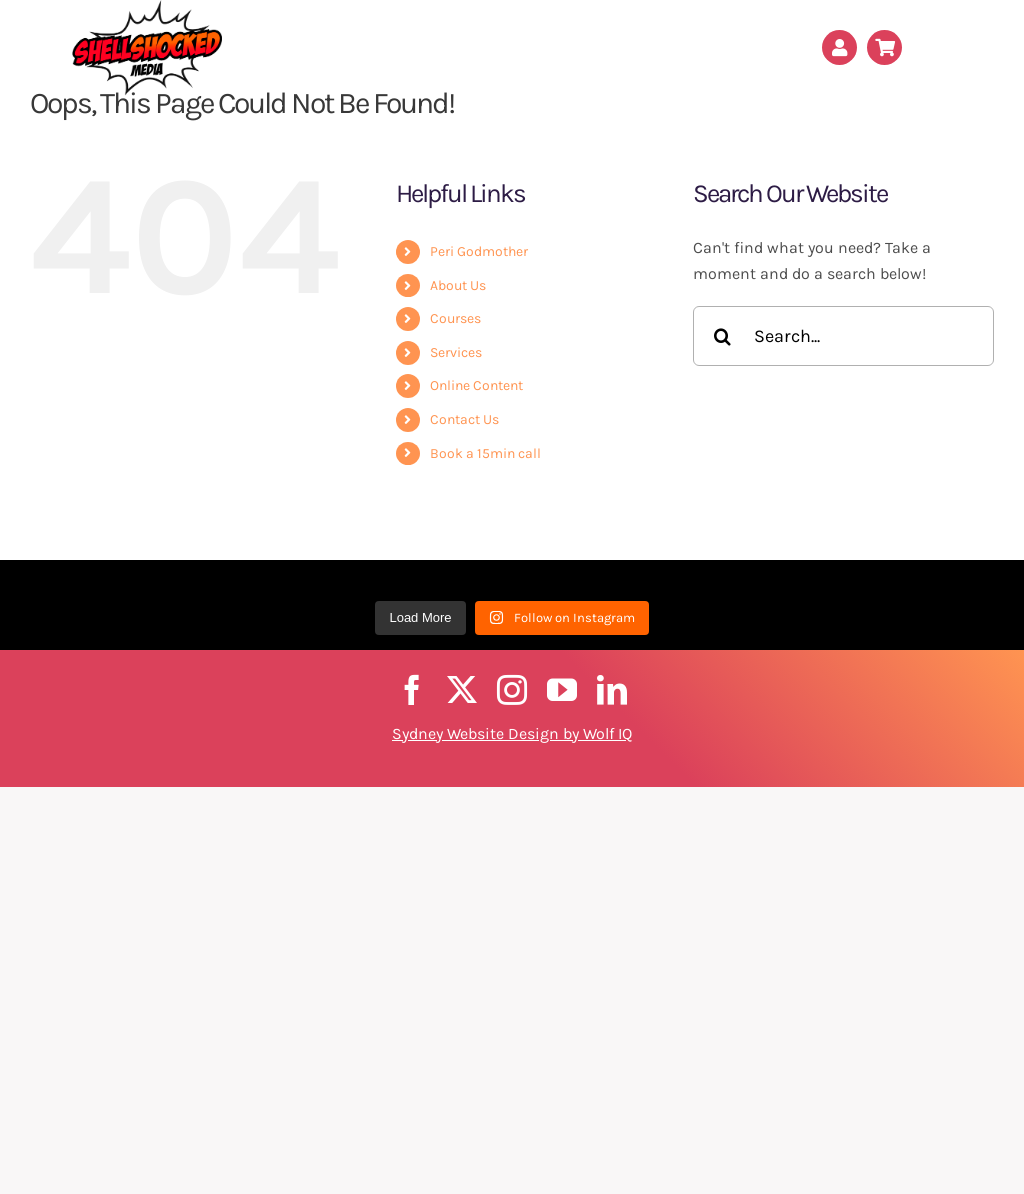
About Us (458, 285)
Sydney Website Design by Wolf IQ (512, 733)
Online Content (476, 385)
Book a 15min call (485, 453)
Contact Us (464, 419)
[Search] (723, 336)
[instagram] (512, 690)
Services (456, 352)
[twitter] (462, 690)
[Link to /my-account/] (839, 47)
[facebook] (412, 690)
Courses (455, 318)
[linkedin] (612, 690)
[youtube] (562, 690)
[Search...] (843, 336)
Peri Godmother (479, 251)
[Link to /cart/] (884, 47)
